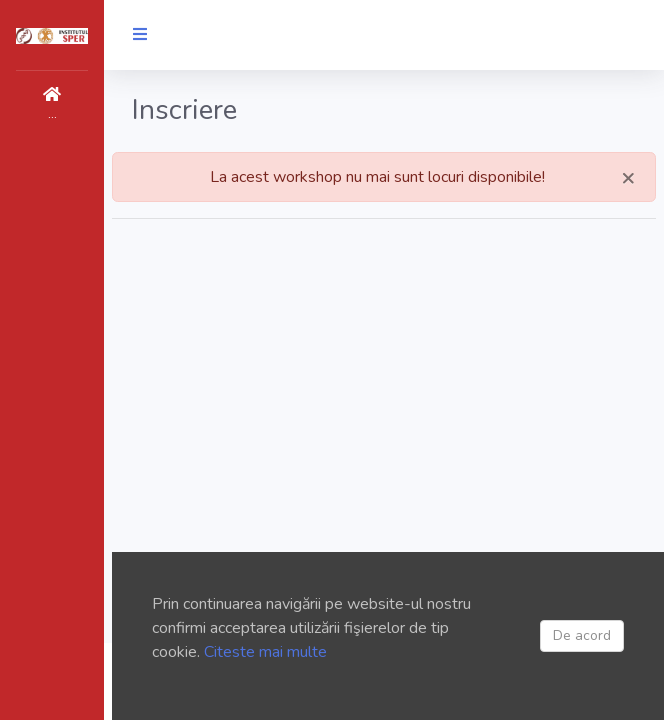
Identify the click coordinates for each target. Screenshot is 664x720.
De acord (582, 635)
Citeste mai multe (265, 652)
